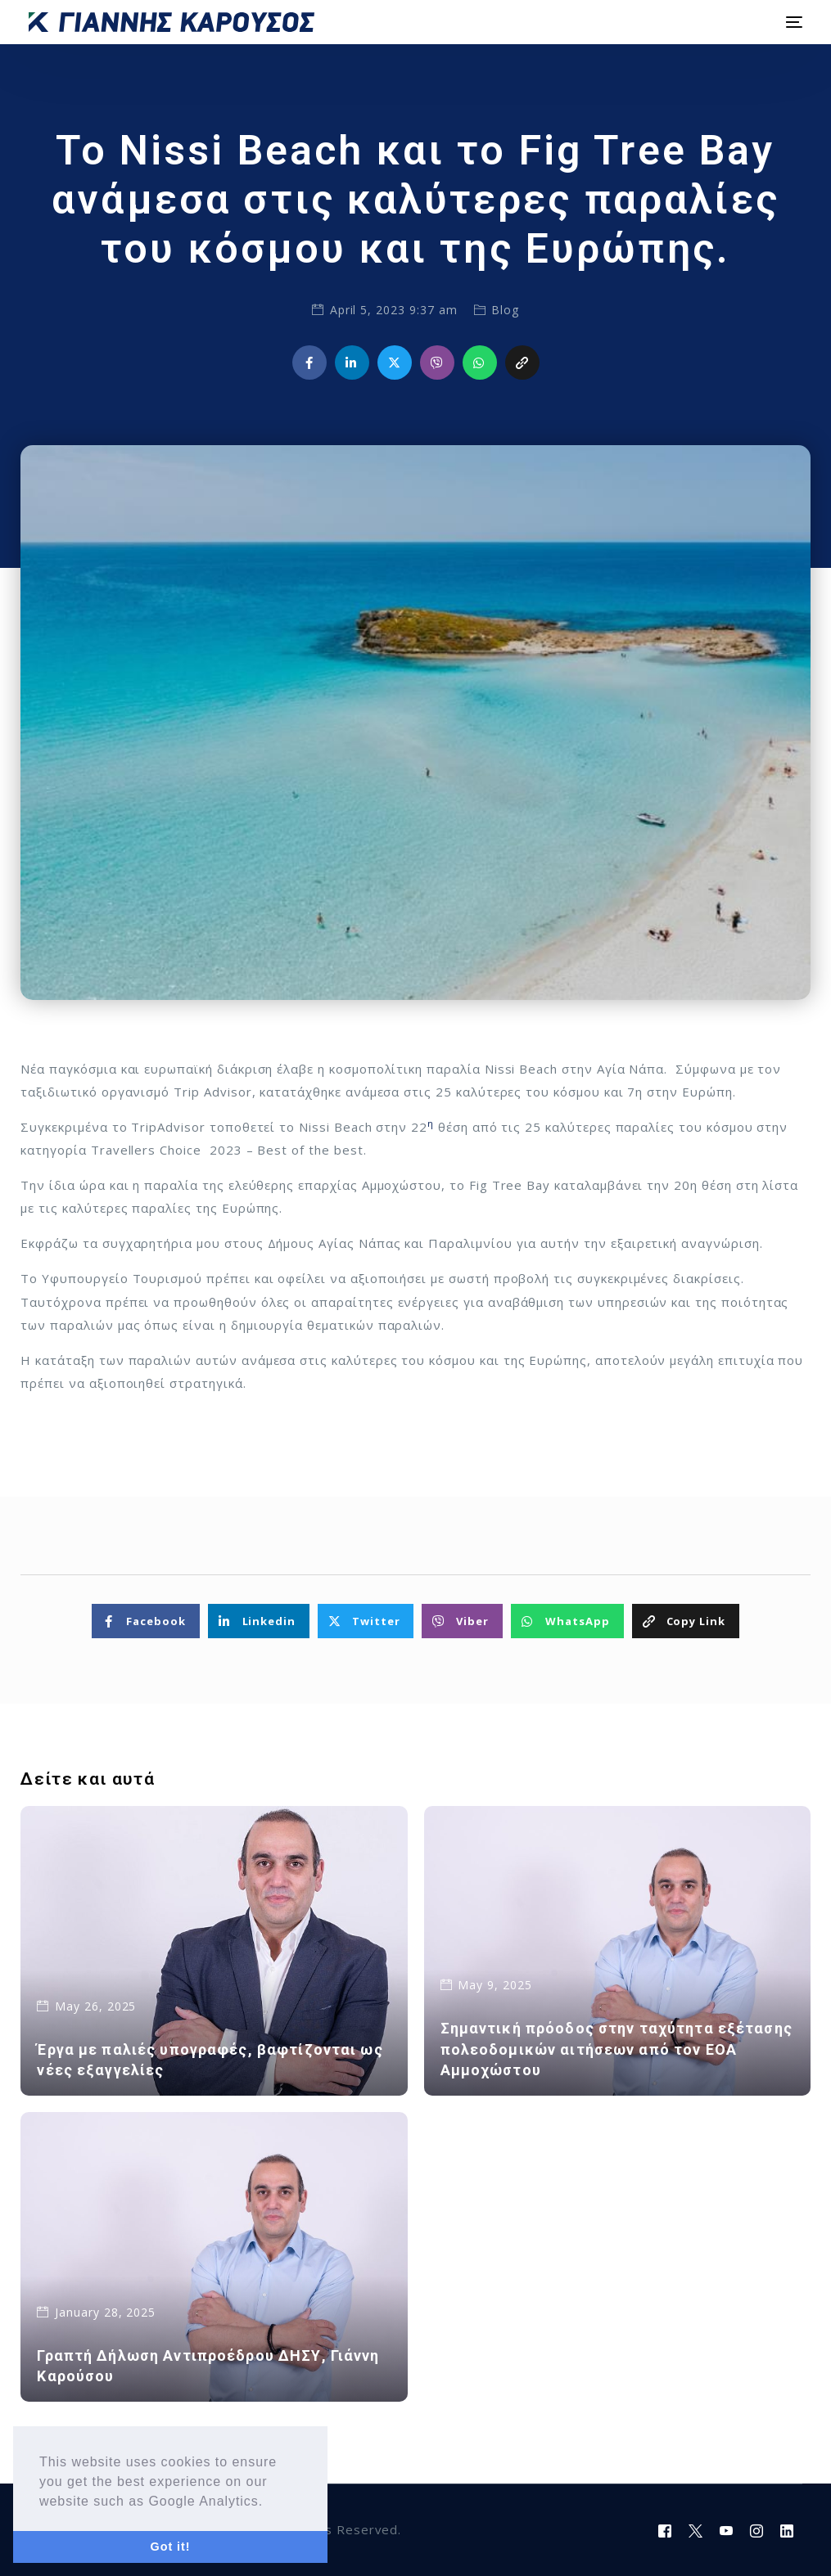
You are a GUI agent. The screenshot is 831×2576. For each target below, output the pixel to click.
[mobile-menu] (791, 22)
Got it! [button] (171, 2546)
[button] (269, 2502)
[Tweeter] (695, 2530)
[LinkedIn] (787, 2530)
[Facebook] (665, 2530)
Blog (505, 309)
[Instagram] (757, 2530)
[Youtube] (726, 2530)
